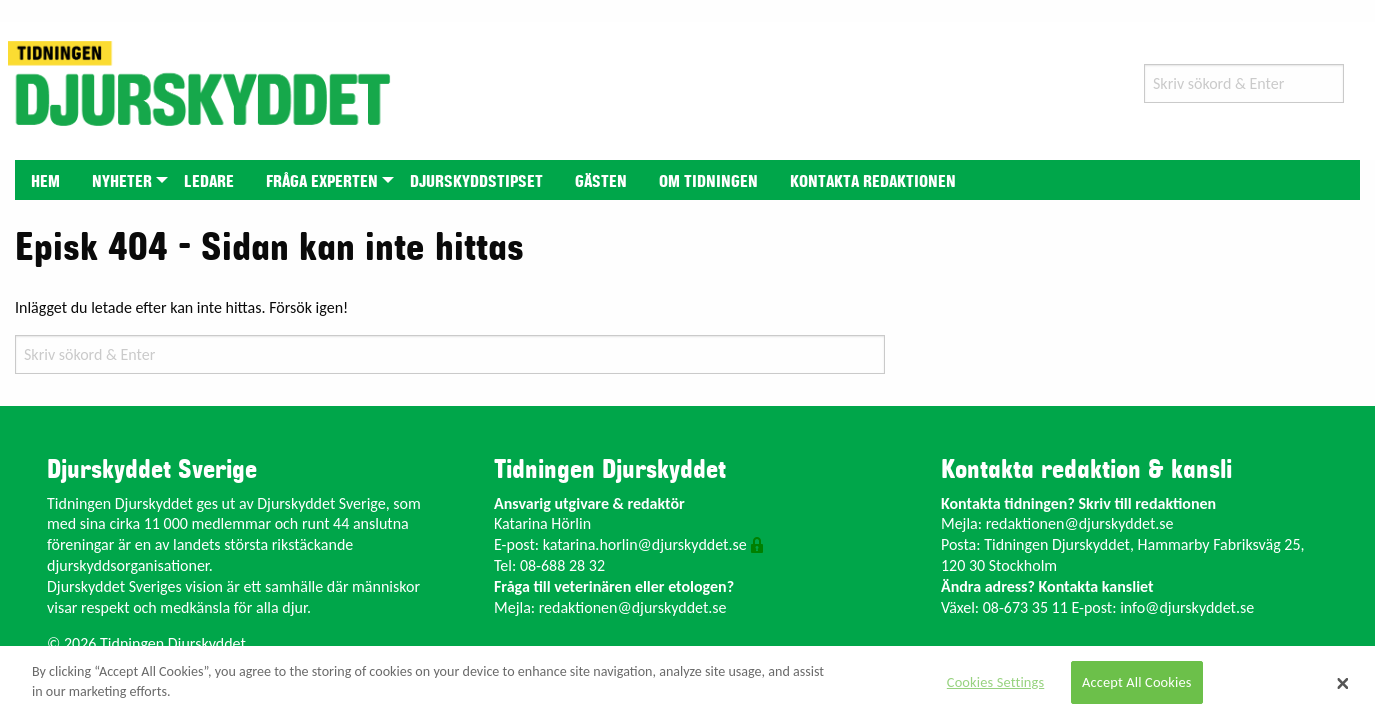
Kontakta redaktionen (873, 182)
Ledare (209, 182)
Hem (45, 182)
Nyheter (122, 182)
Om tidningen (708, 182)
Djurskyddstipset (476, 182)
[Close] (1343, 683)
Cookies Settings (995, 682)
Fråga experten (322, 182)
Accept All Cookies (1137, 682)
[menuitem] (45, 179)
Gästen (601, 182)
